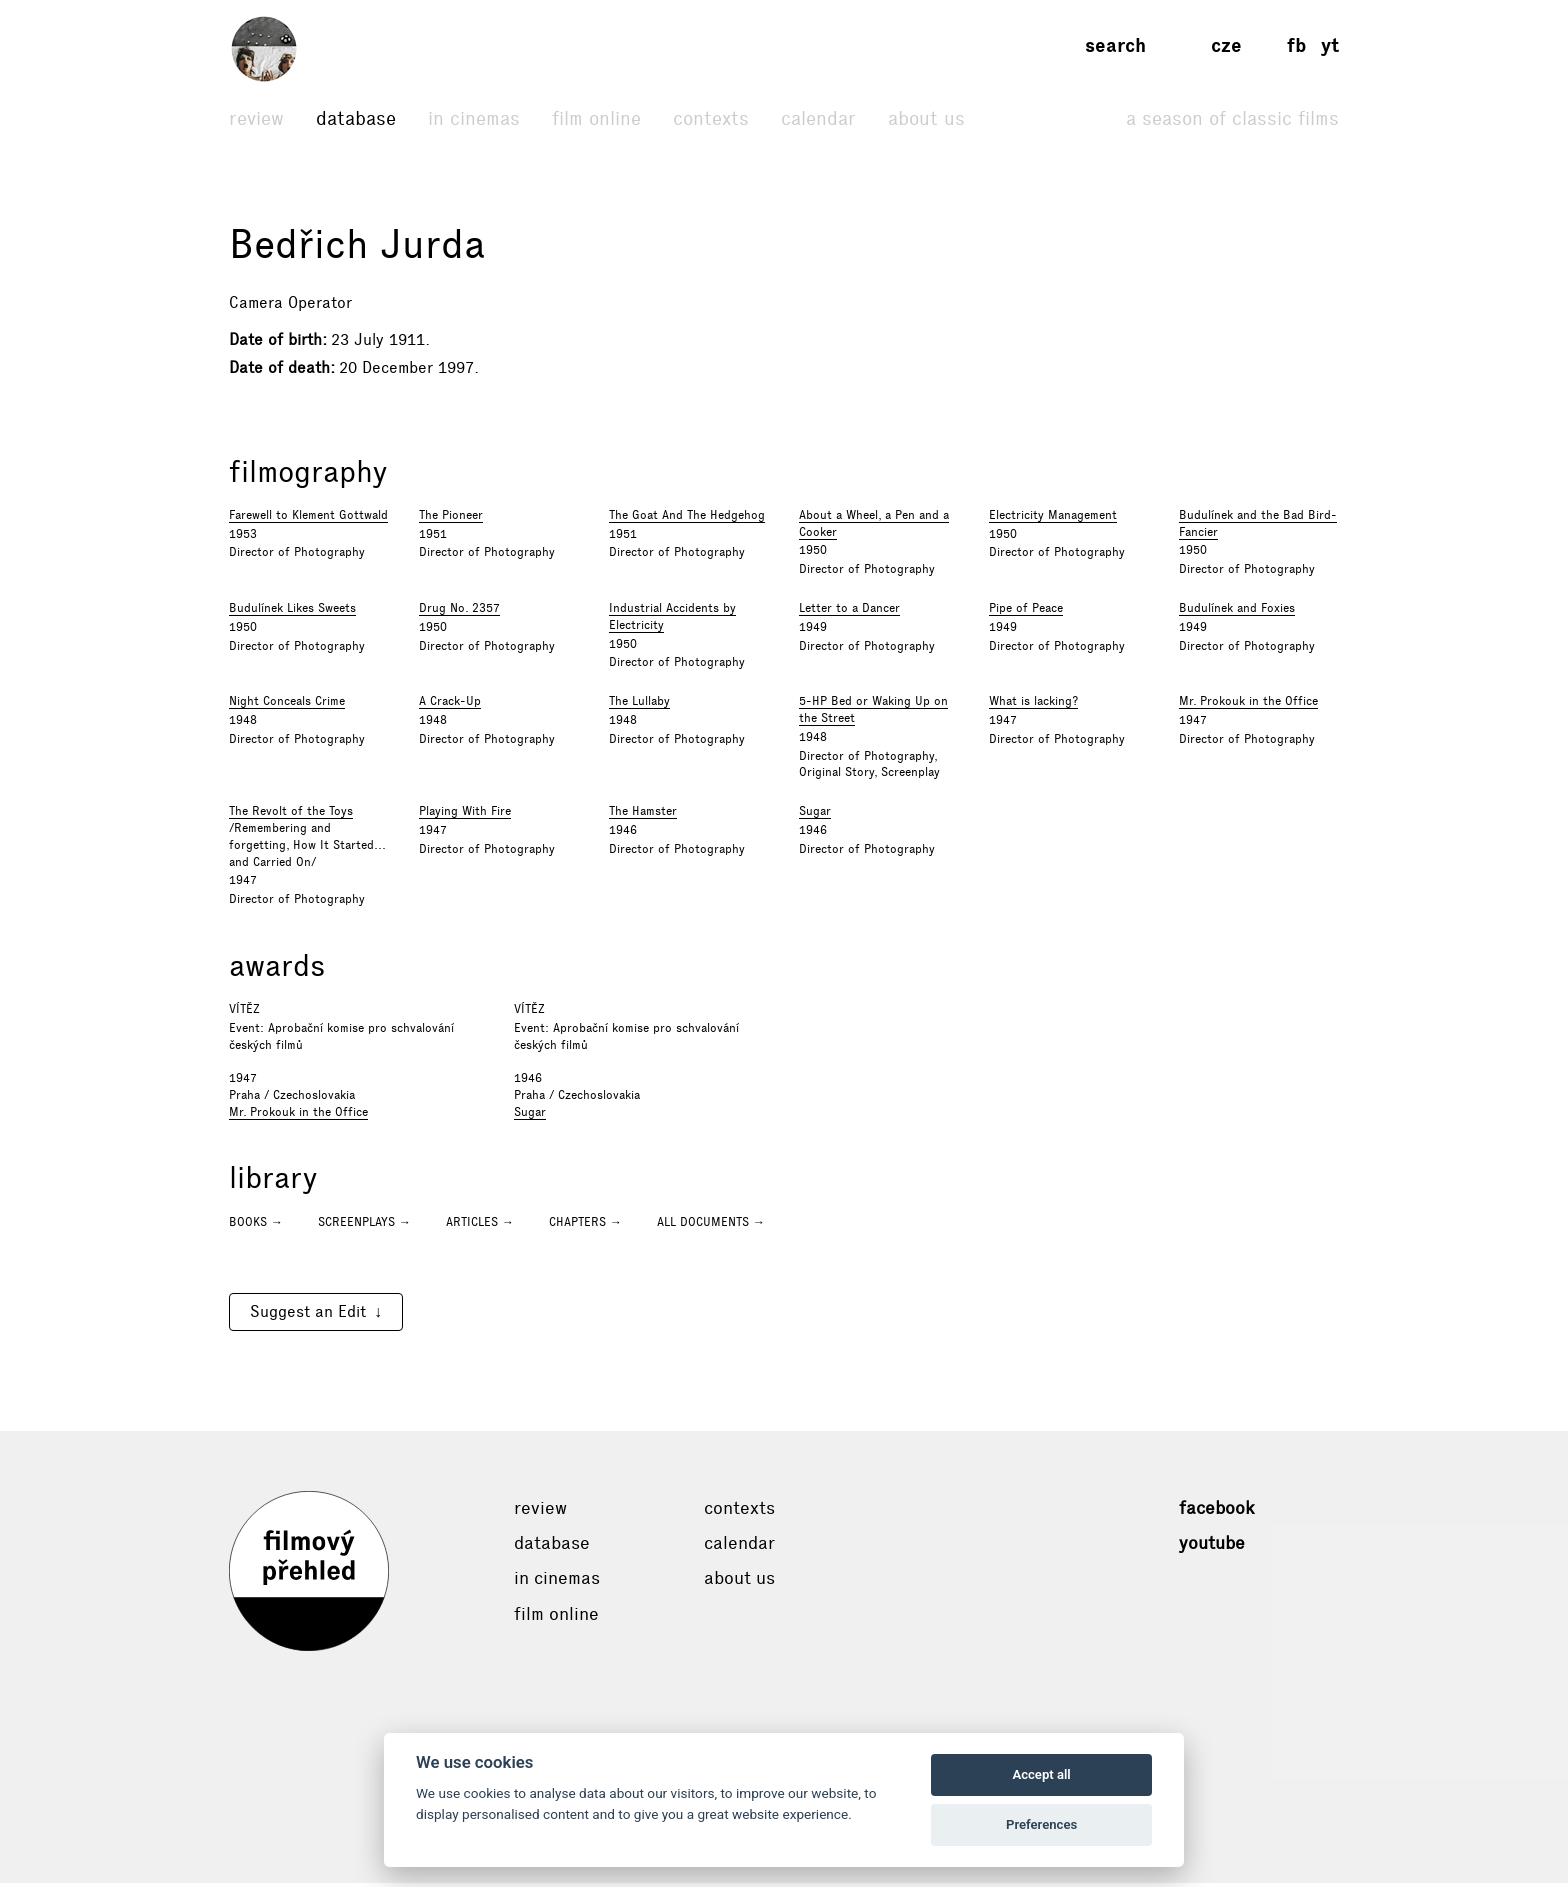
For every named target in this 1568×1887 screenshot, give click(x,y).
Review (256, 118)
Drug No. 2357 (459, 613)
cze (1226, 45)
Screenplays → (364, 1226)
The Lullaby (639, 706)
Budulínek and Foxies (1237, 613)
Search (1115, 45)
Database (356, 118)
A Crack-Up (450, 706)
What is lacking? (1033, 706)
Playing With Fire (465, 816)
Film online (596, 118)
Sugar (815, 816)
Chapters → (585, 1226)
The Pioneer (451, 519)
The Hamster (643, 816)
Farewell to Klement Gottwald (308, 519)
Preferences (1041, 1824)
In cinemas (474, 118)
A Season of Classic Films (1232, 118)
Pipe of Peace (1026, 613)
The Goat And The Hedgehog (687, 519)
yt (1330, 45)
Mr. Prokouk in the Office (1248, 706)
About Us (926, 118)
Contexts (711, 118)
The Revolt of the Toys (291, 816)
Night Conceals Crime (287, 706)
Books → (256, 1226)
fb (1296, 45)
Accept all (1041, 1774)
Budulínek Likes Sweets (292, 613)
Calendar (818, 118)
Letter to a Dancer (849, 613)
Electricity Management (1053, 519)
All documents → (711, 1226)
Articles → (480, 1226)
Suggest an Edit (308, 1315)
